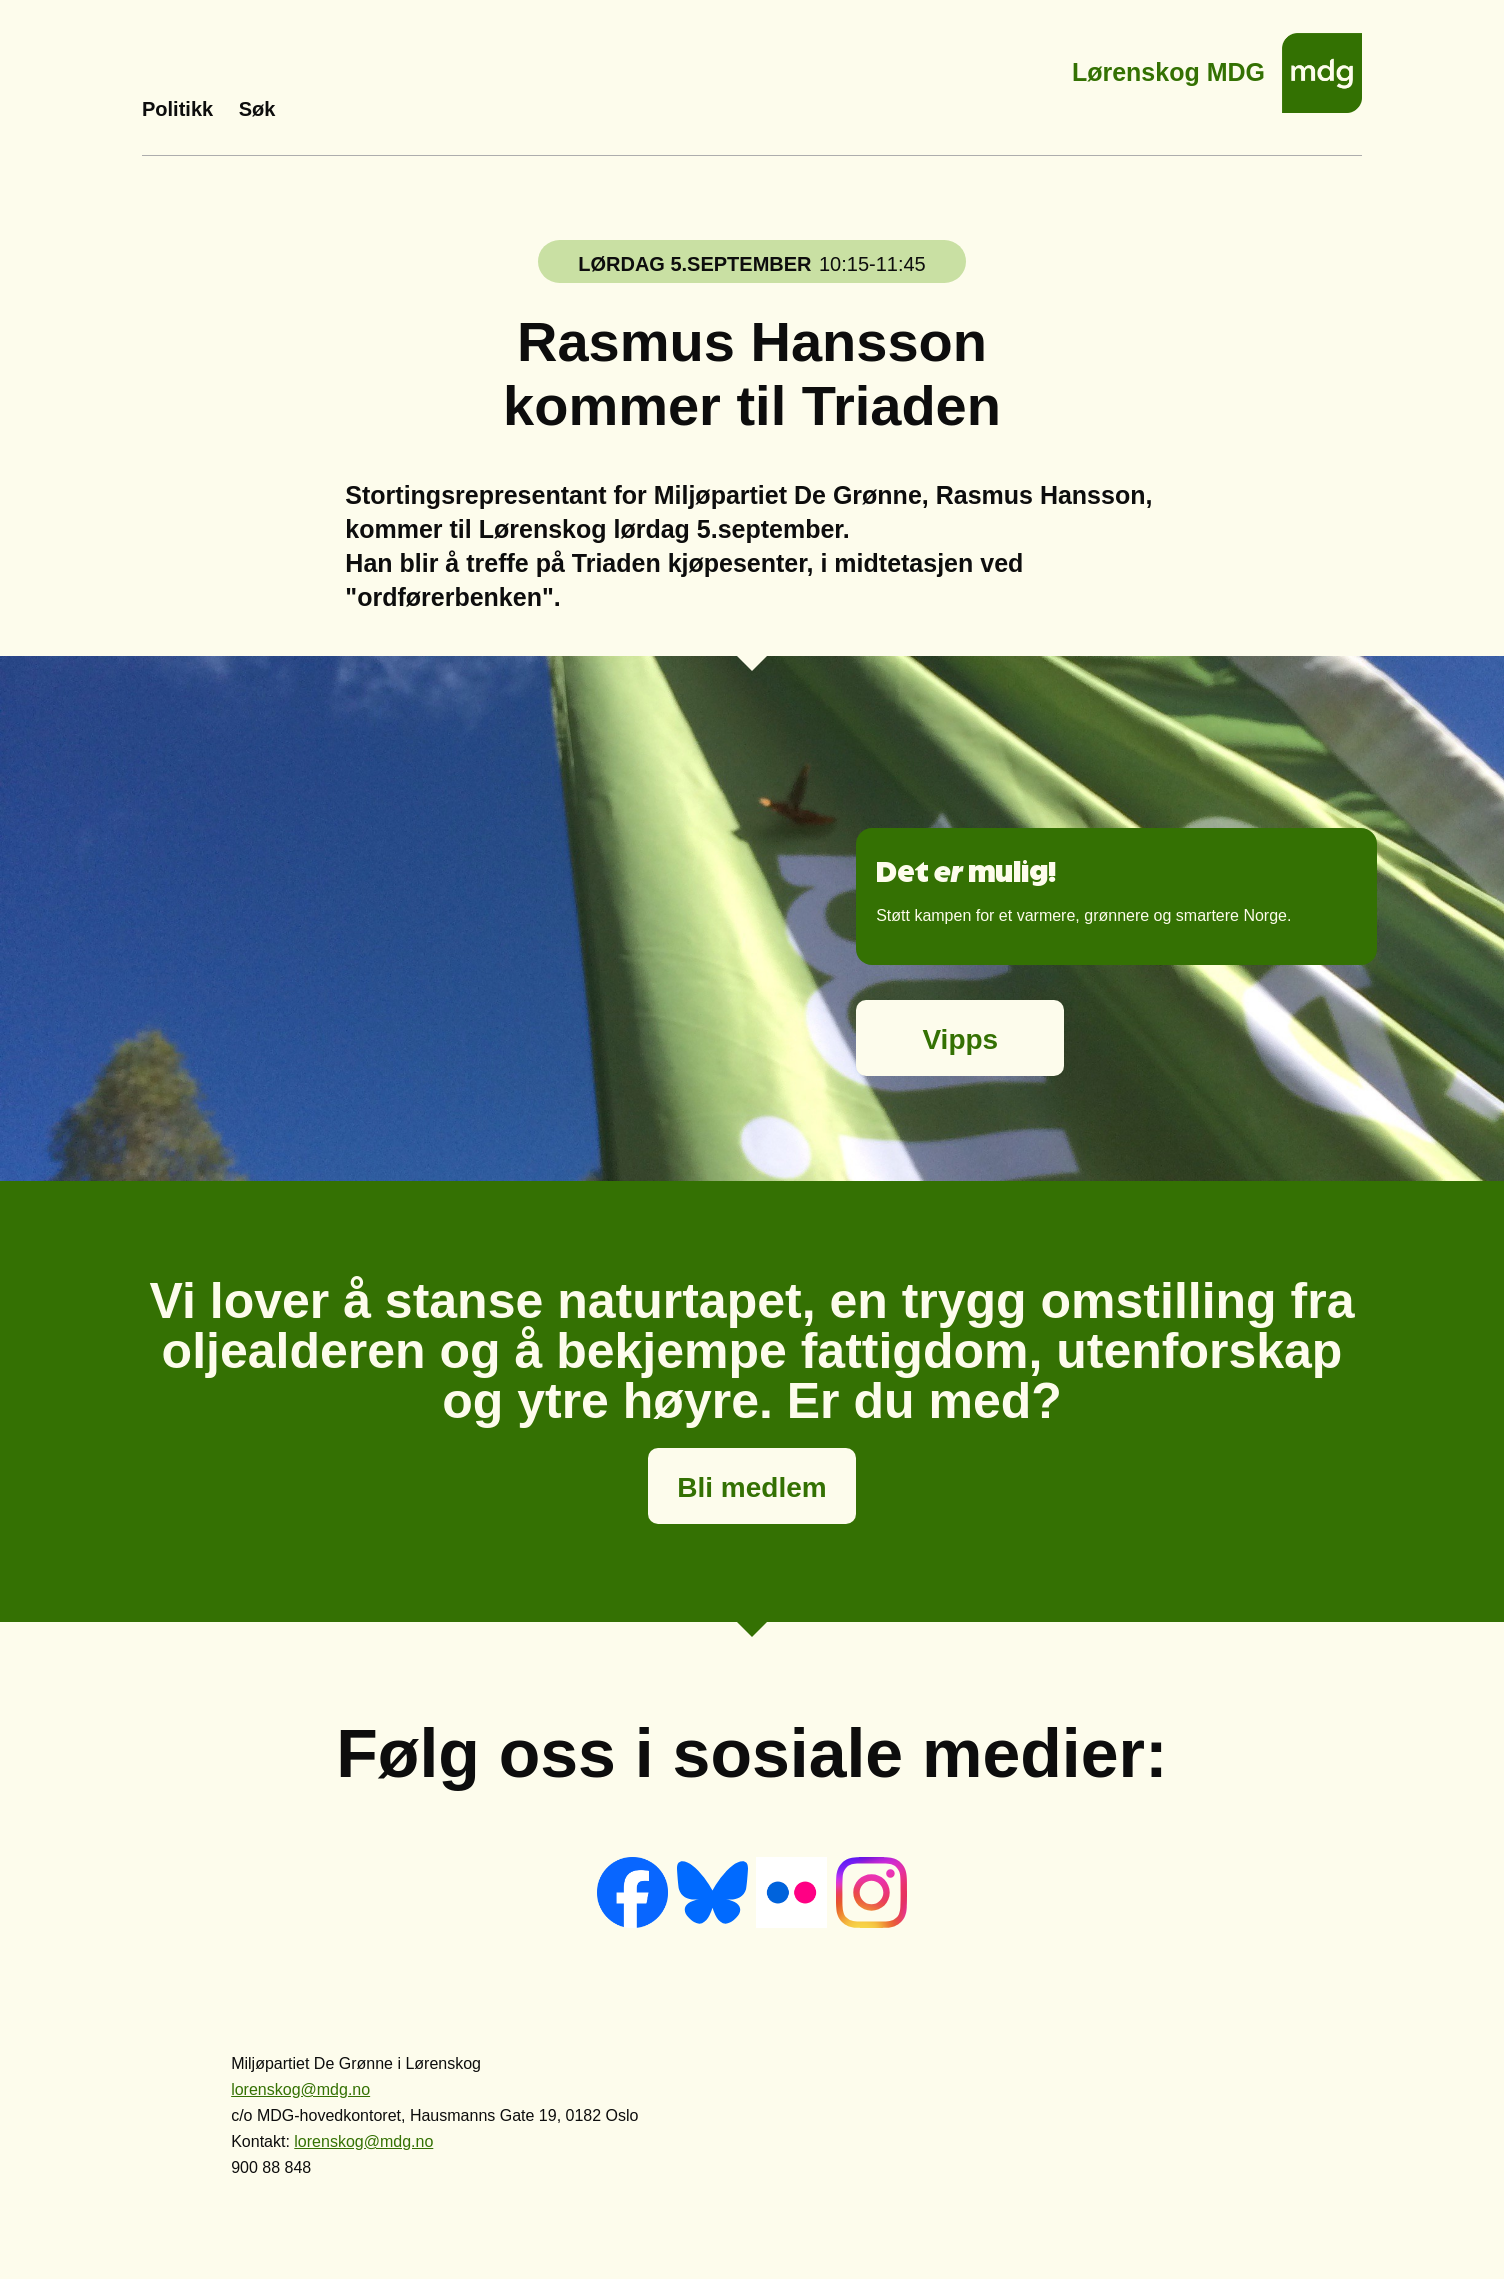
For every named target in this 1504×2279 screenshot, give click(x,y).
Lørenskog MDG (1168, 66)
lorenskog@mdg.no (300, 2089)
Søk (257, 109)
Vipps (960, 1039)
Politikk (177, 109)
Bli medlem (751, 1487)
